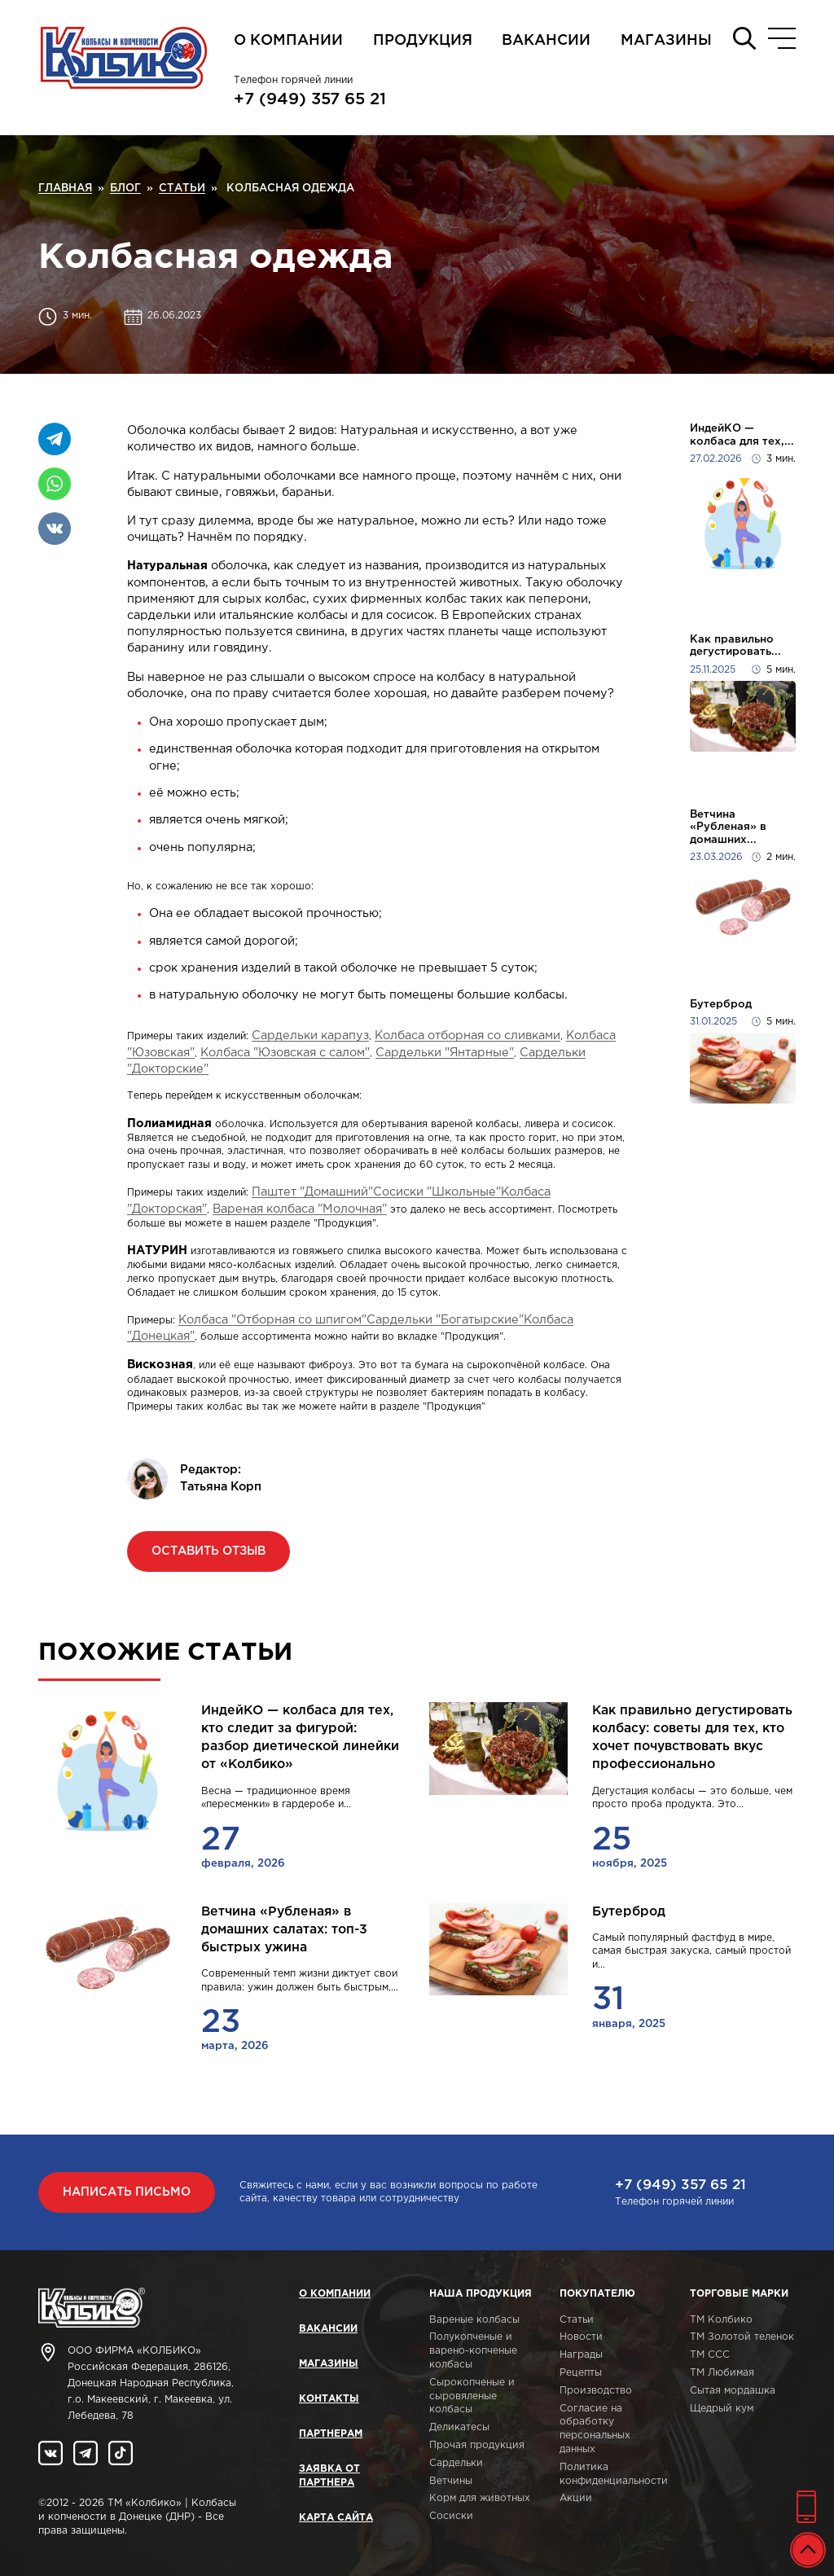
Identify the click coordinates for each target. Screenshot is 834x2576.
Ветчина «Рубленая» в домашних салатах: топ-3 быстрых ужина (284, 1930)
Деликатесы (459, 2427)
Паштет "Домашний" (312, 1192)
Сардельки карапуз (310, 1035)
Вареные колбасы (474, 2319)
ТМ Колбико (721, 2319)
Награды (581, 2354)
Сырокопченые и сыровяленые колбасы (472, 2396)
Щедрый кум (721, 2408)
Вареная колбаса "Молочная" (300, 1209)
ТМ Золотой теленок (742, 2336)
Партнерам (330, 2433)
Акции (576, 2498)
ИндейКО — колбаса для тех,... (742, 434)
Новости (581, 2336)
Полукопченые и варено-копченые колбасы (473, 2350)
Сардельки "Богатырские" (445, 1319)
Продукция (422, 40)
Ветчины (450, 2481)
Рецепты (581, 2372)
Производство (596, 2390)
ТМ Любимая (722, 2372)
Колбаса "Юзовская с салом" (285, 1052)
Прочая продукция (477, 2445)
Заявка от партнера (329, 2475)
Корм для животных (479, 2498)
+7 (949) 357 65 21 (310, 99)
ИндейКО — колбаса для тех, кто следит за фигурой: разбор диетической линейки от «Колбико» (300, 1738)
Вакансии (546, 40)
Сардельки (456, 2463)
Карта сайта (336, 2517)
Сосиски (451, 2516)
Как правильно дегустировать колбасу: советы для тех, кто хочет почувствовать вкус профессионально (692, 1738)
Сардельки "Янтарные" (444, 1052)
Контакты (329, 2398)
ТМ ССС (710, 2354)
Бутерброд (721, 1004)
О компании (288, 40)
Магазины (666, 40)
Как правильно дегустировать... (735, 645)
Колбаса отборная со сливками (467, 1035)
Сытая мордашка (732, 2390)
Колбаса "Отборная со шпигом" (272, 1319)
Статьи (577, 2319)
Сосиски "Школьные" (437, 1192)
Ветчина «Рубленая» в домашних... (728, 827)
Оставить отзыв (208, 1551)
